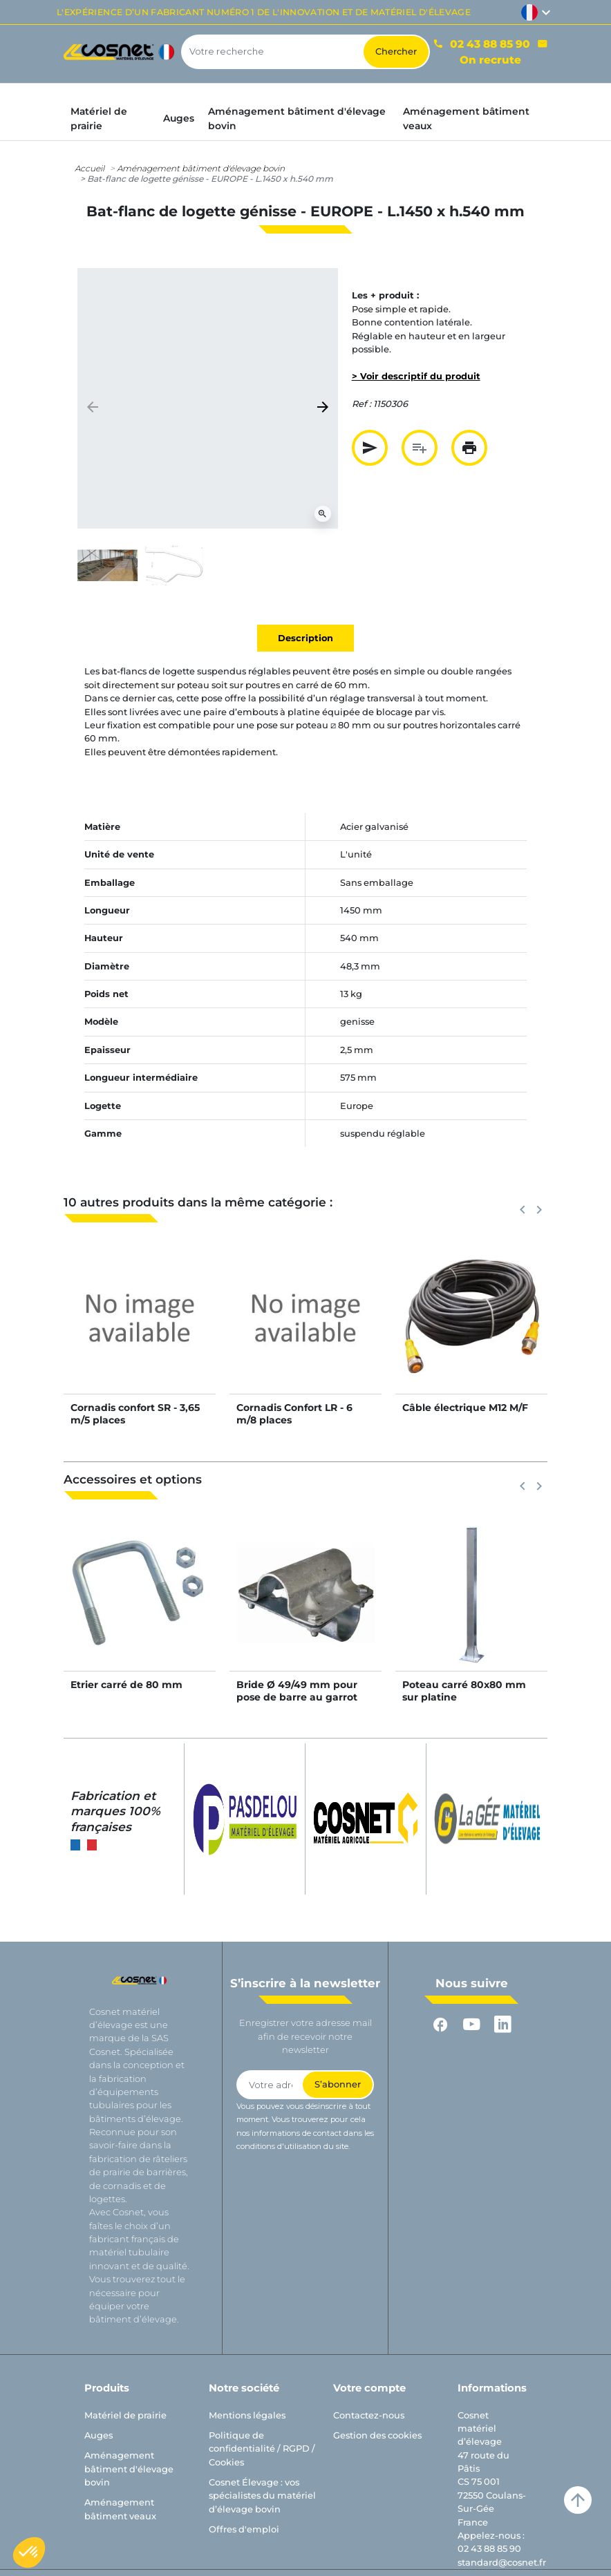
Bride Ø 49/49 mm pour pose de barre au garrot (296, 1690)
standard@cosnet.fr (502, 2562)
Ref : (361, 404)
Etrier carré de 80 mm (126, 1684)
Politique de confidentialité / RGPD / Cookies (262, 2449)
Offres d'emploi (244, 2529)
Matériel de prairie (125, 2415)
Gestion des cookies (377, 2435)
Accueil (89, 168)
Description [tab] (305, 638)
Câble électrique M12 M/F (465, 1407)
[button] (29, 2552)
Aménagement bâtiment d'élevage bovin (201, 168)
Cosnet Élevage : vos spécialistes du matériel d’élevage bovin (262, 2496)
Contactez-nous (368, 2415)
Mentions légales (247, 2415)
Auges (98, 2435)
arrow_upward (577, 2500)
